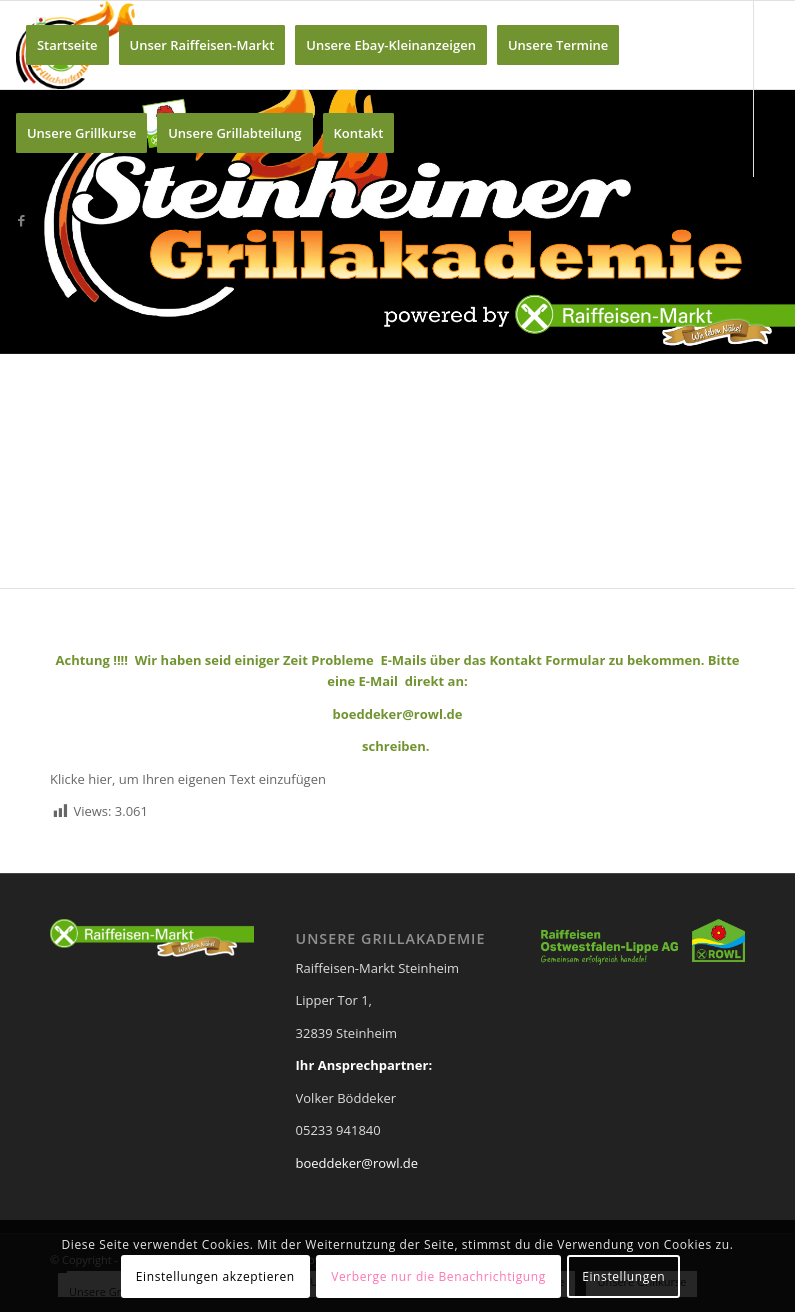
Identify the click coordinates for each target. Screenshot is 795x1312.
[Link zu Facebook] (22, 220)
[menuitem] (67, 45)
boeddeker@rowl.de (357, 1163)
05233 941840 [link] (338, 1130)
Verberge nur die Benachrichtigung (438, 1276)
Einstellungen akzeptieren (215, 1276)
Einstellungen (623, 1276)
